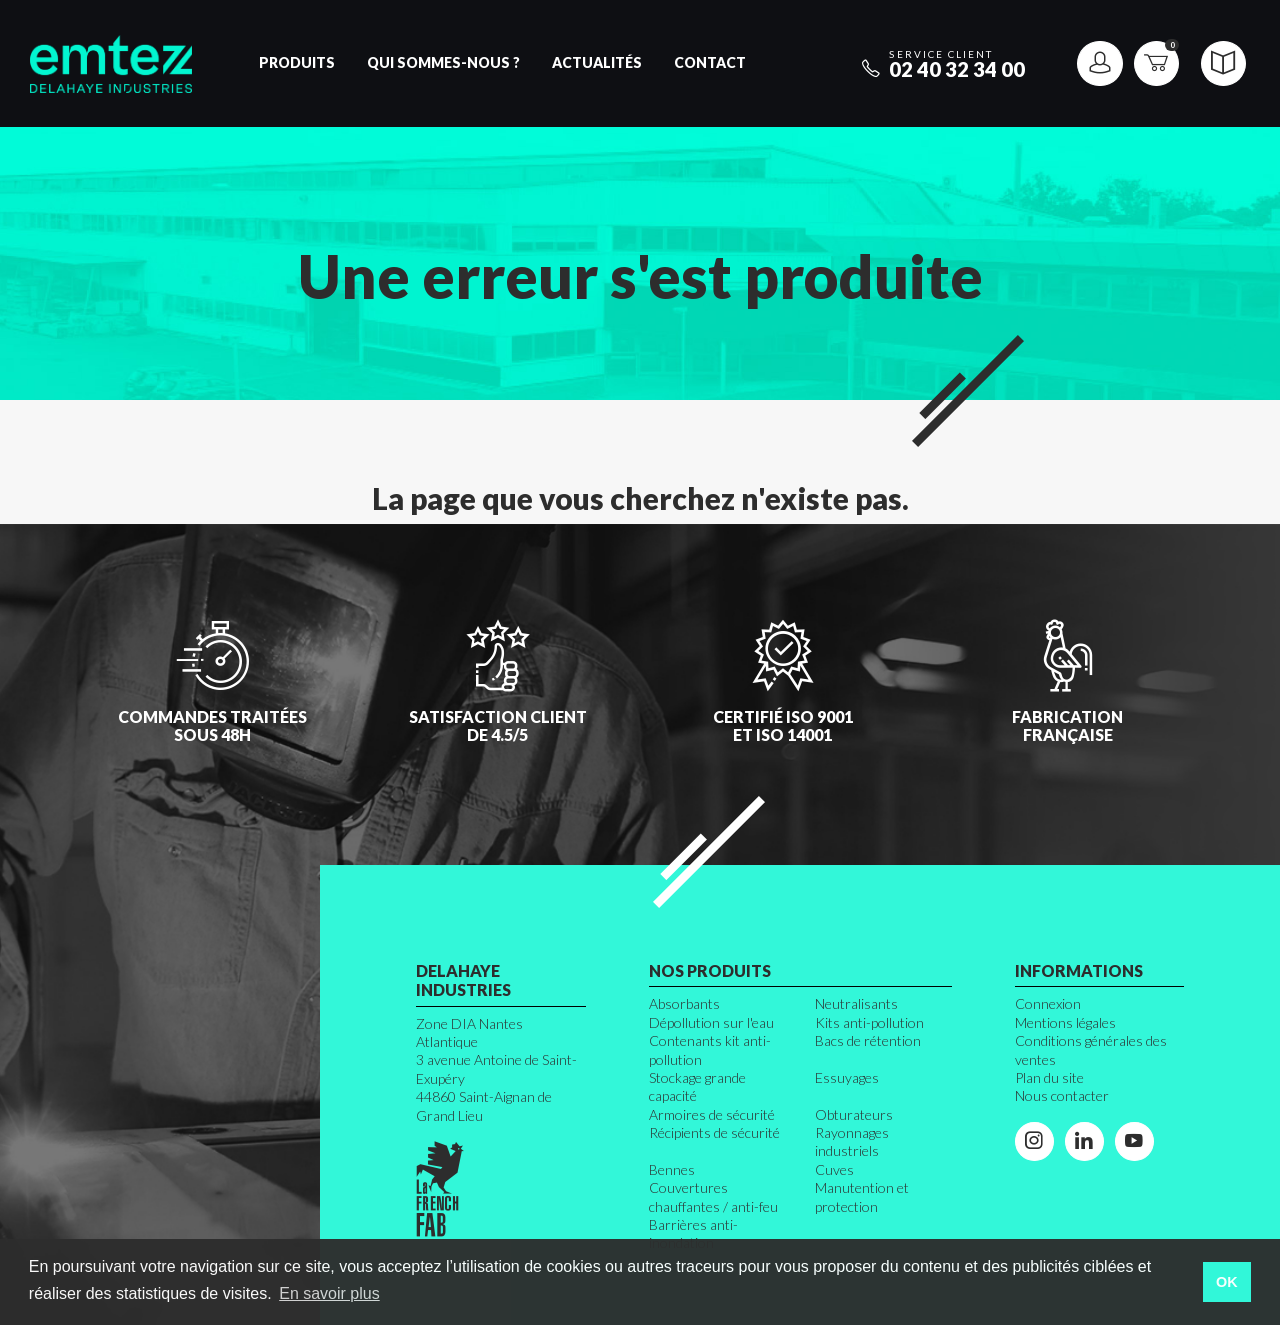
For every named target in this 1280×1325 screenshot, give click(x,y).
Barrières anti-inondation (693, 1233)
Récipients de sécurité (714, 1132)
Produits (297, 62)
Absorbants (684, 1003)
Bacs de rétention (868, 1040)
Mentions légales (1065, 1022)
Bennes (672, 1169)
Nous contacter (1062, 1095)
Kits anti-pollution (869, 1022)
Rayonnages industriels (852, 1141)
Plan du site (1049, 1077)
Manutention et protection (862, 1196)
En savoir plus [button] (329, 1293)
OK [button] (1227, 1282)
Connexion (1048, 1003)
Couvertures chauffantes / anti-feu (713, 1196)
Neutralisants (856, 1003)
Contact (710, 62)
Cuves (834, 1169)
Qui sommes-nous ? (443, 62)
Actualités (597, 62)
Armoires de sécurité (712, 1114)
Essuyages (847, 1077)
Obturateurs (854, 1114)
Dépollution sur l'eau (711, 1022)
